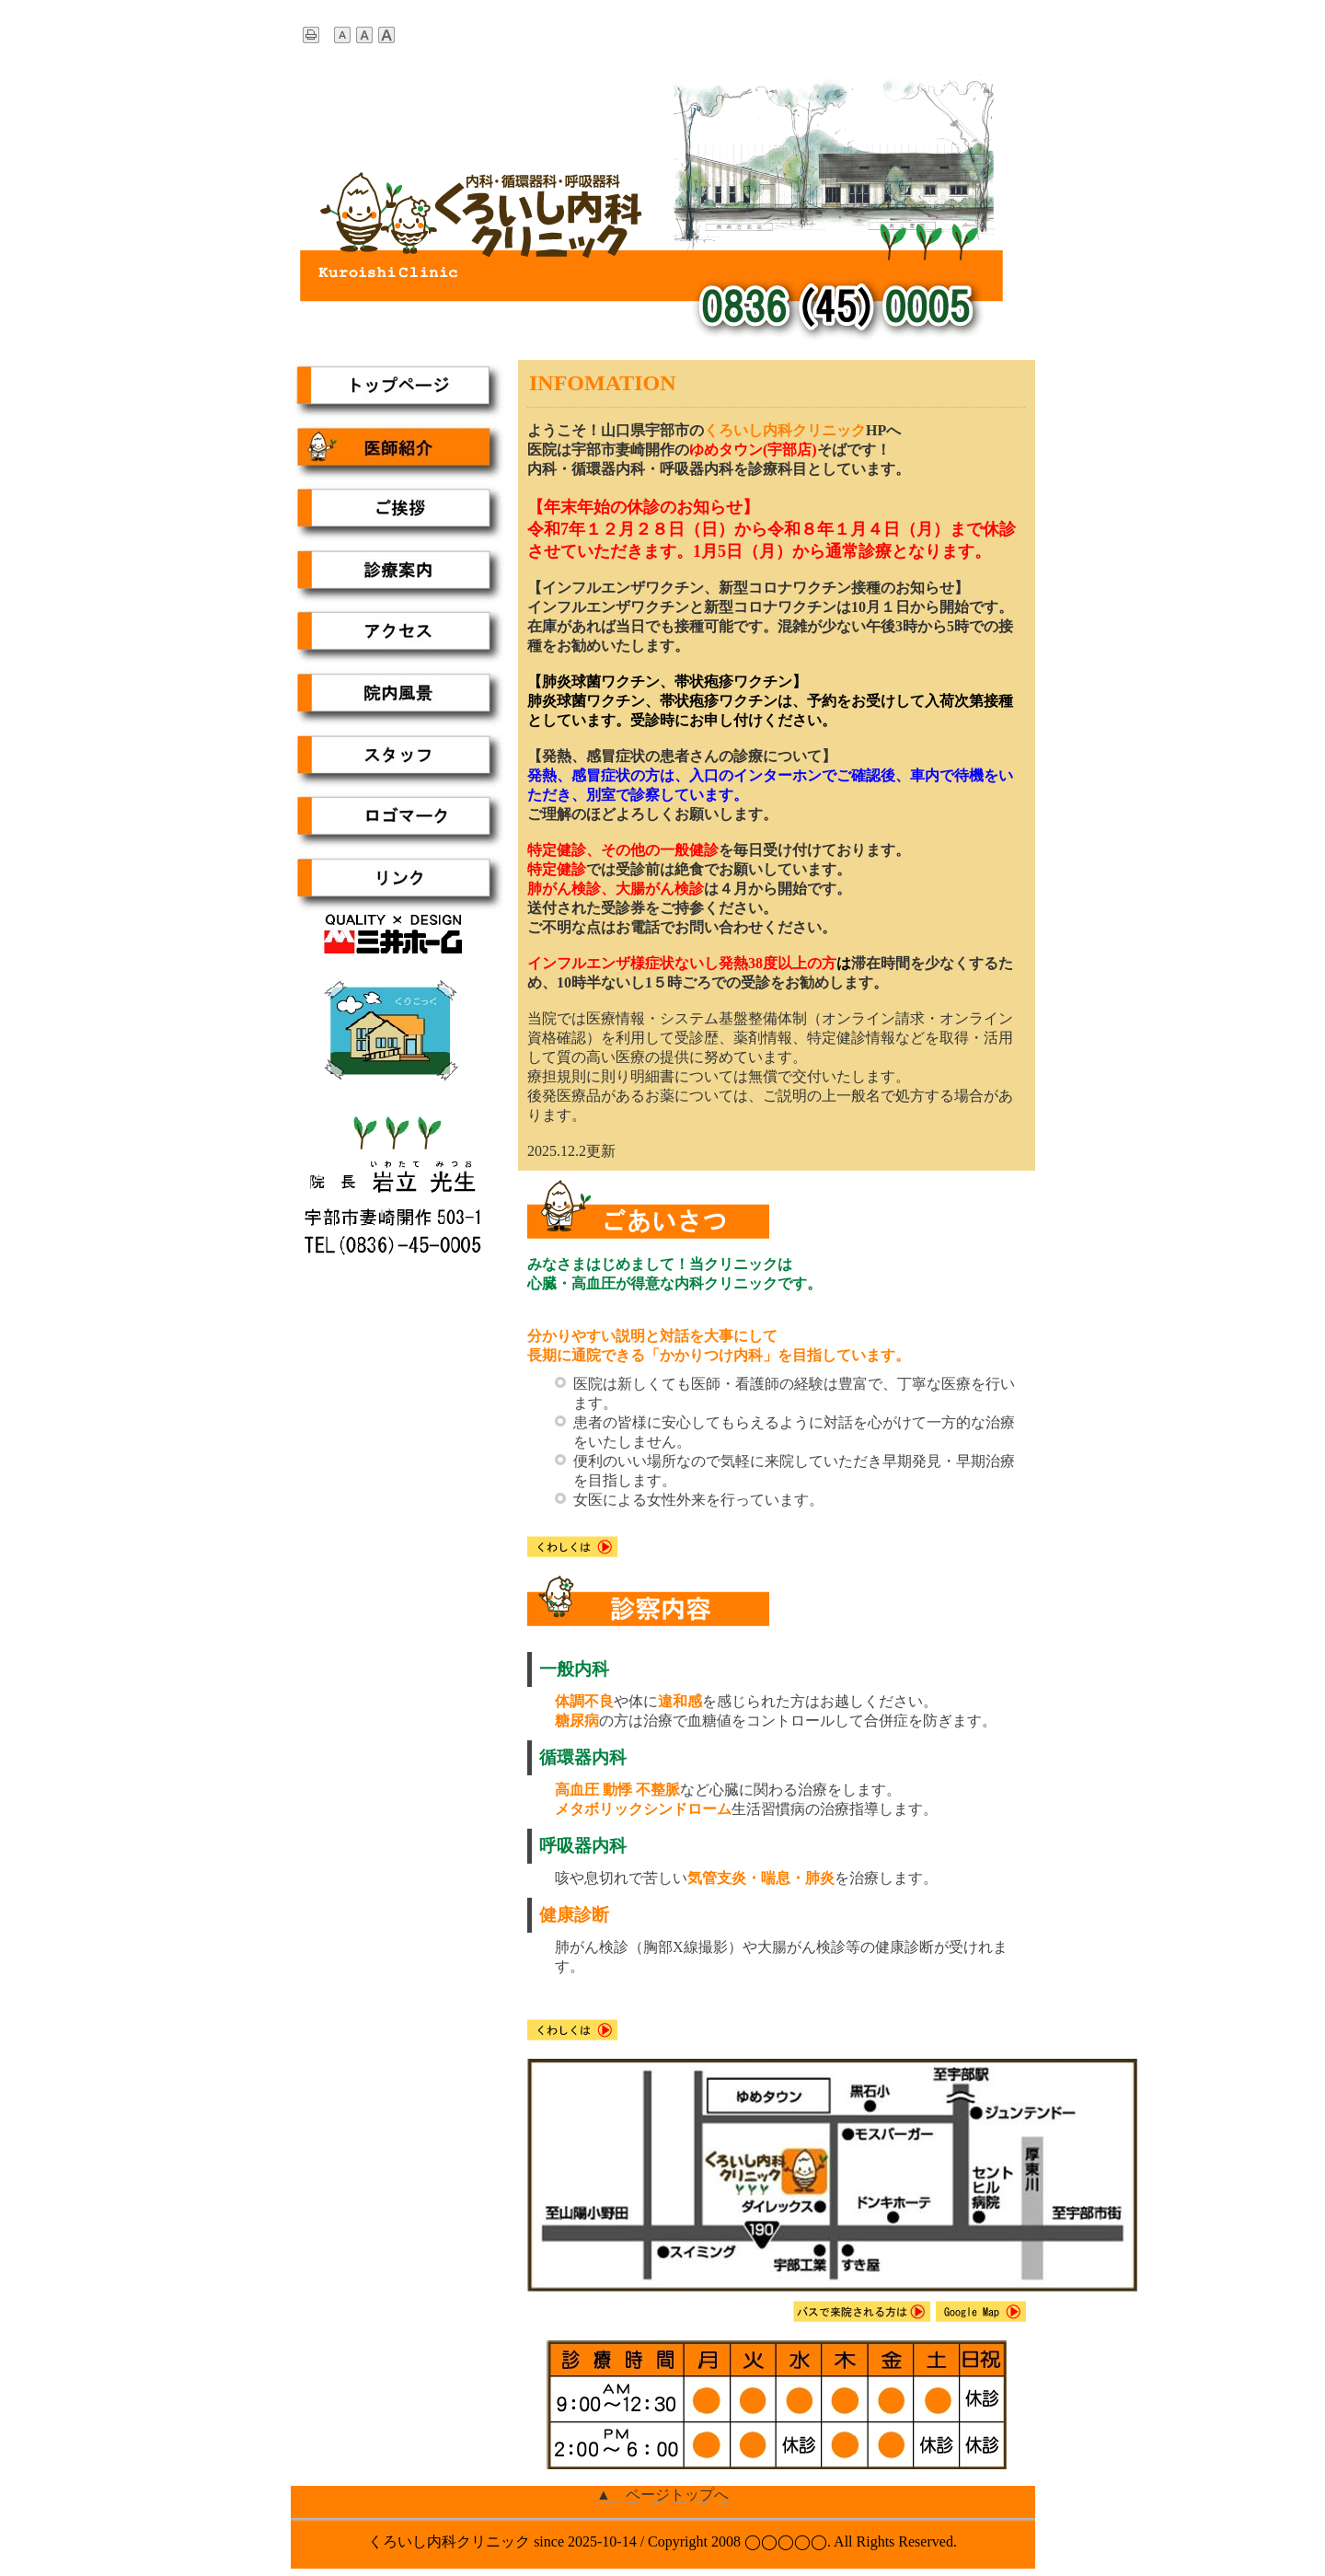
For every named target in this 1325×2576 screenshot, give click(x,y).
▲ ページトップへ (662, 2494)
